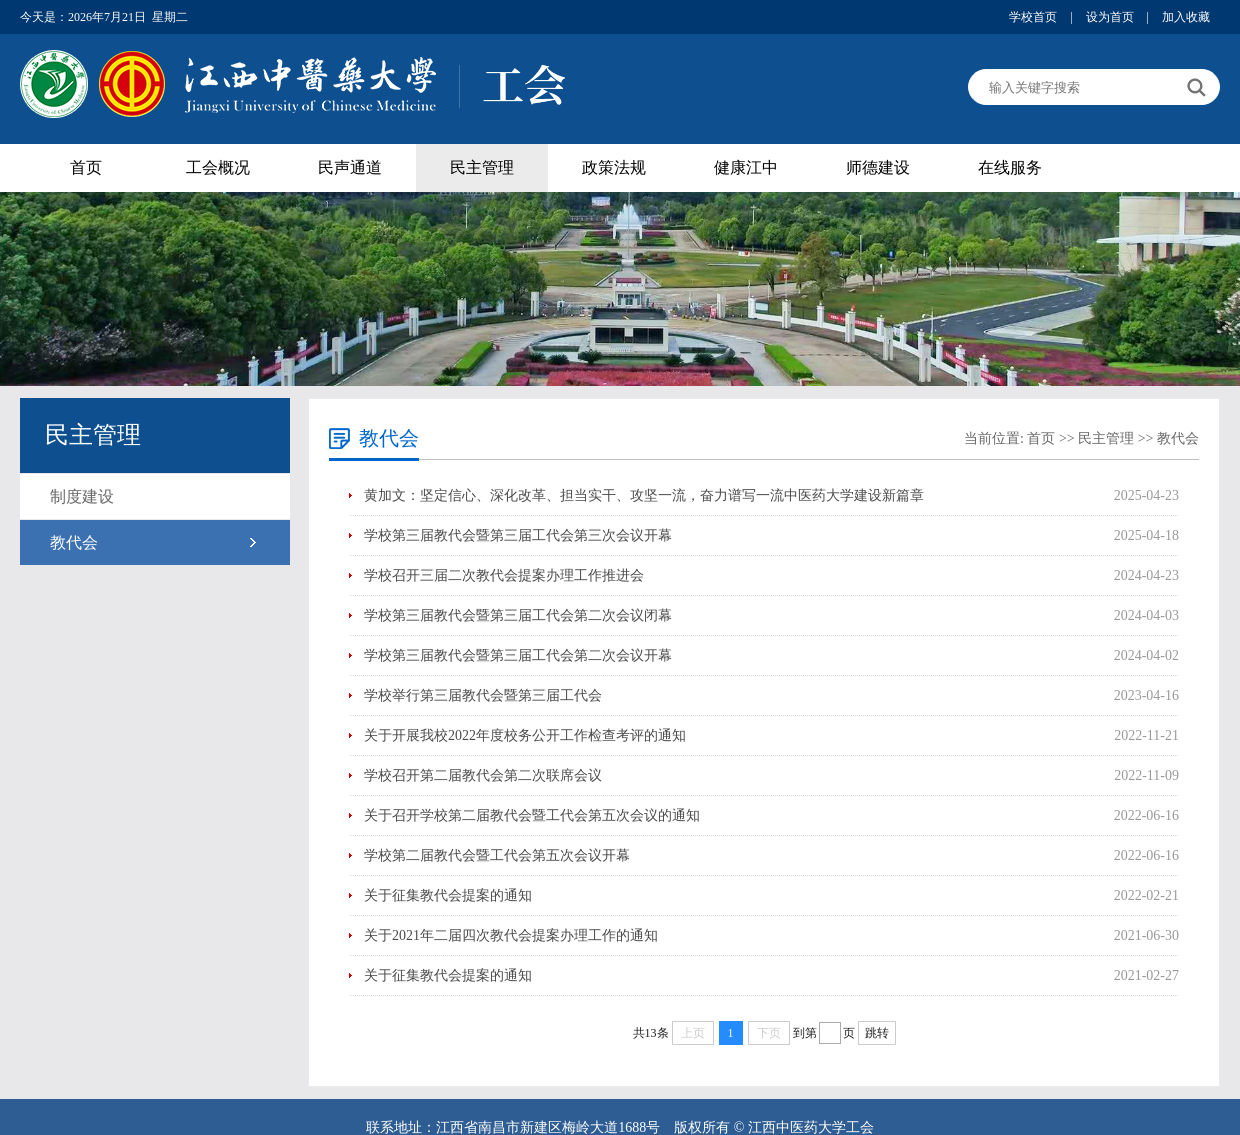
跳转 (877, 1033)
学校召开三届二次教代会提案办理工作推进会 (504, 575)
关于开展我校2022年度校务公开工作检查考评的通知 (525, 735)
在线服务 (1010, 167)
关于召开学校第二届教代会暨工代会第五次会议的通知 (532, 815)
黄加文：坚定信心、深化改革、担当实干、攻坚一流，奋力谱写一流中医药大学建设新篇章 (644, 495)
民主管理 (482, 167)
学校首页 (1033, 17)
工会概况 (218, 167)
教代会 (74, 542)
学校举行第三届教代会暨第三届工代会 (483, 695)
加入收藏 (1186, 17)
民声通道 (350, 167)
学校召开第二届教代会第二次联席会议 (483, 775)
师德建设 (878, 167)
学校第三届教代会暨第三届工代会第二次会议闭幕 (518, 615)
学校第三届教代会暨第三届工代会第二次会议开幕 (518, 655)
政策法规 (614, 167)
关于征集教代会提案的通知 (448, 895)
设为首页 (1110, 17)
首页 (86, 167)
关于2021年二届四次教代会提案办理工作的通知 (511, 935)
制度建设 (82, 496)
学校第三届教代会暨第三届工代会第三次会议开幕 (518, 535)
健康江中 (746, 167)
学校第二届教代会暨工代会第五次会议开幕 (497, 855)
